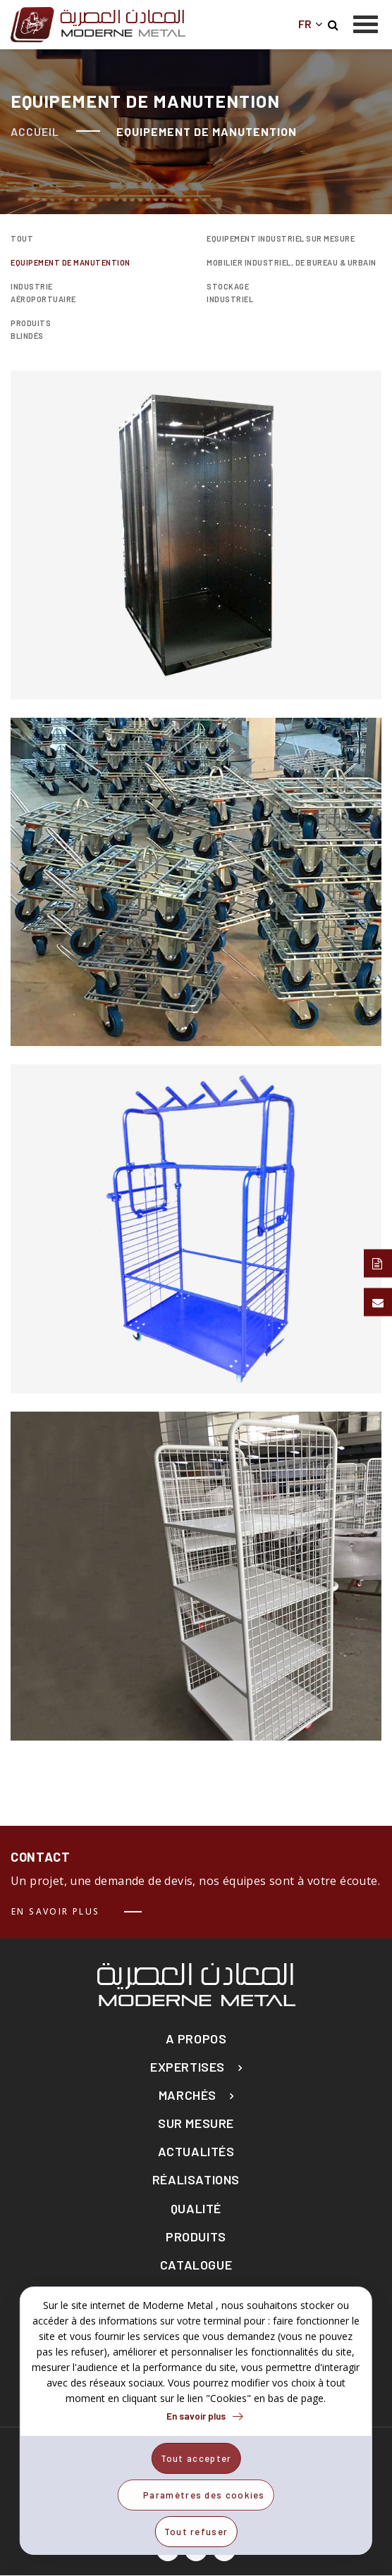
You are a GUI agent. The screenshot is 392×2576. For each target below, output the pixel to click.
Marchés (187, 2095)
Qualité (196, 2208)
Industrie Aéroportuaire (43, 293)
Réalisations (196, 2179)
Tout (22, 238)
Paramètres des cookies (204, 2495)
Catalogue (196, 2265)
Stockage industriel (230, 293)
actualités (196, 2151)
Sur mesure (196, 2123)
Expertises (187, 2067)
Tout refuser (196, 2531)
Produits (196, 2236)
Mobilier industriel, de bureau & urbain (291, 262)
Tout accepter (196, 2458)
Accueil (35, 131)
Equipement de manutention (70, 262)
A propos (196, 2038)
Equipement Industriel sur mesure (281, 238)
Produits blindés (31, 329)
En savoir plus (55, 1911)
